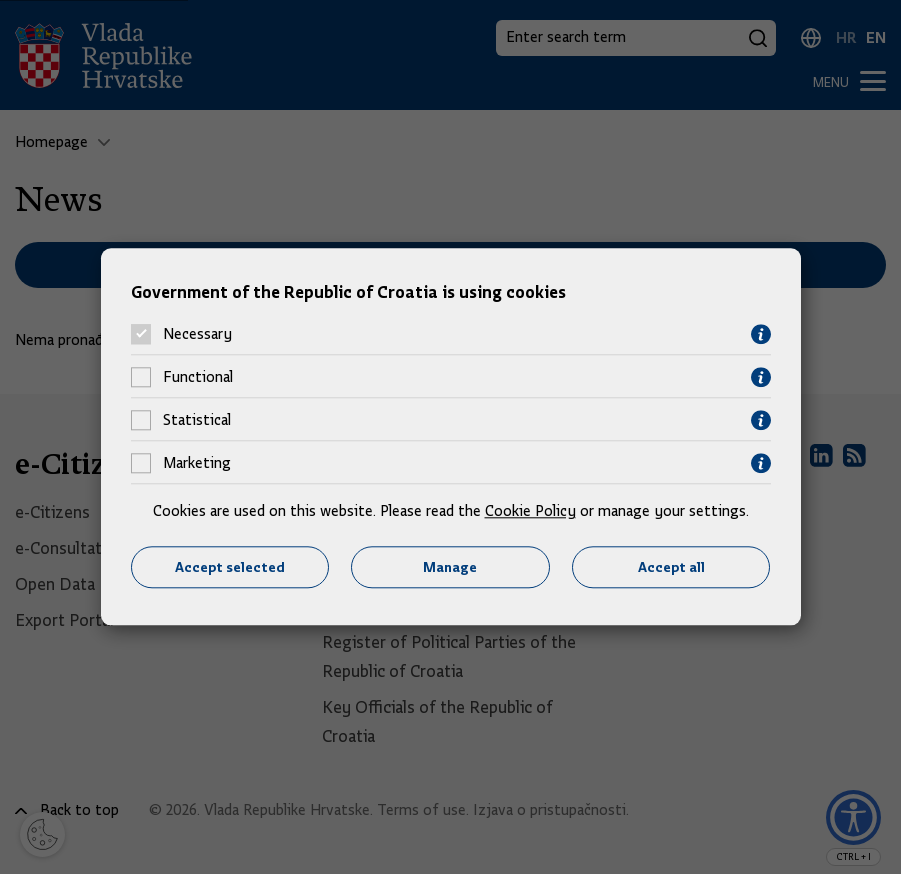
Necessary (197, 335)
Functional (198, 378)
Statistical (197, 421)
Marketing (197, 464)
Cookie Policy (530, 511)
